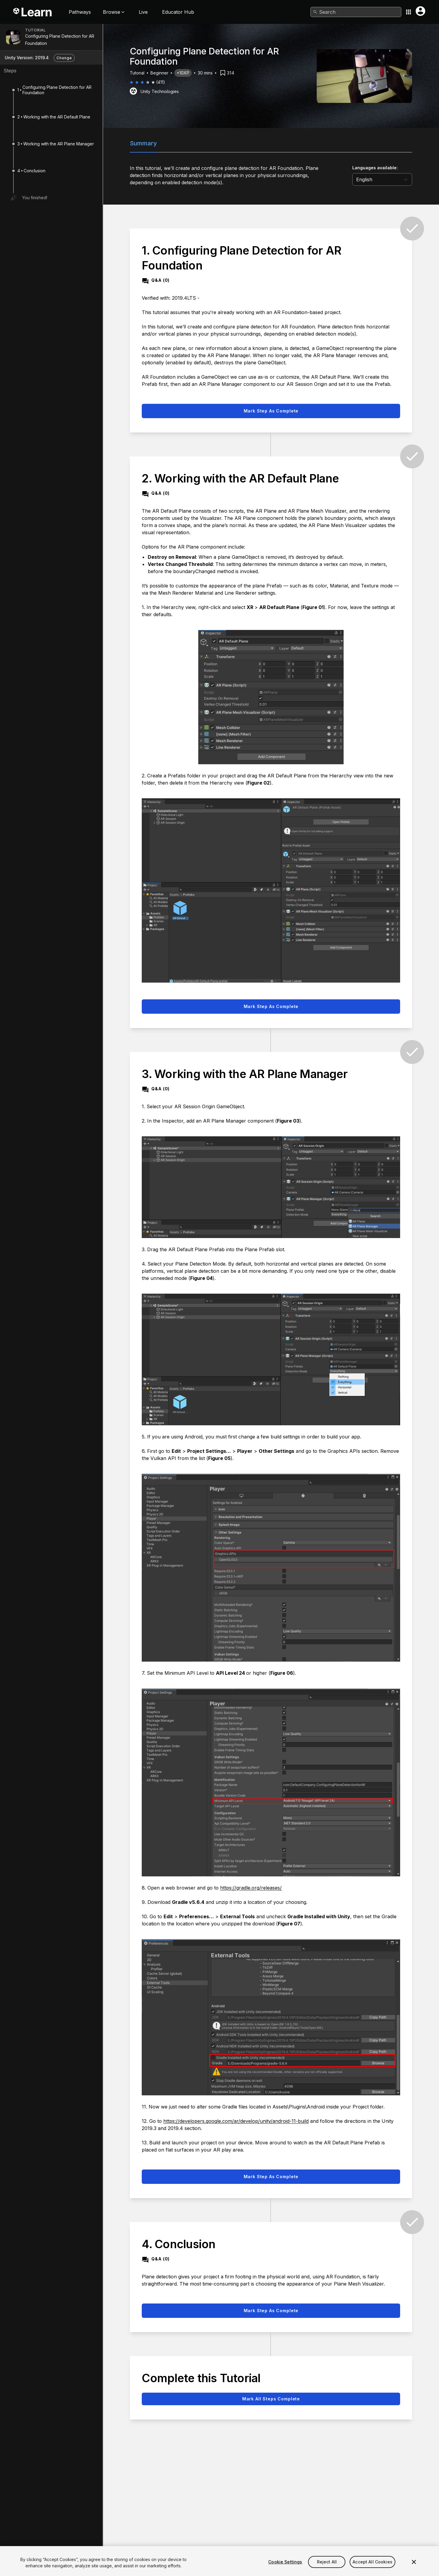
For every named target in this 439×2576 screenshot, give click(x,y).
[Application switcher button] (408, 12)
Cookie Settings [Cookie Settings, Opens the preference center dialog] (285, 2565)
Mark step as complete (271, 410)
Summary (143, 143)
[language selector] (382, 179)
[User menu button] (420, 11)
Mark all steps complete (271, 2398)
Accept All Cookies (372, 2565)
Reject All (327, 2565)
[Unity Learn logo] (33, 12)
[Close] (413, 2565)
